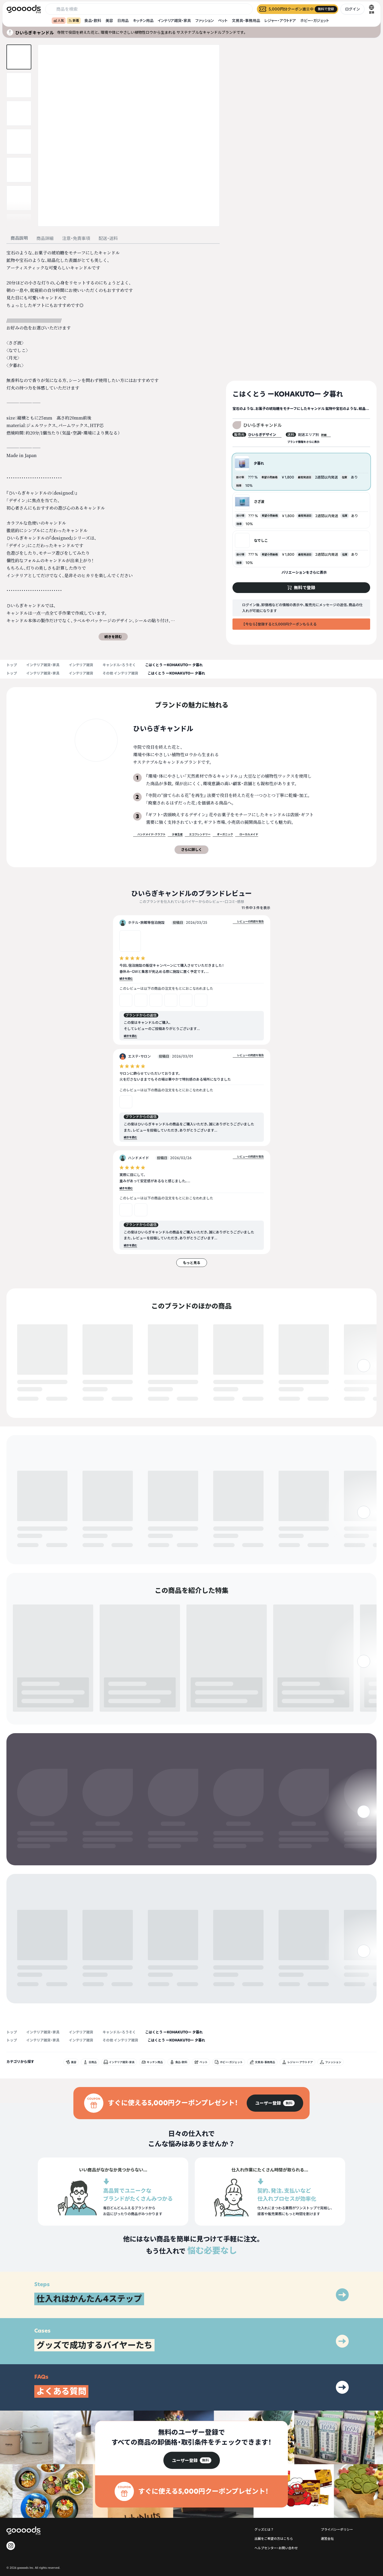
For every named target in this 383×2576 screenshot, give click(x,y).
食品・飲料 (92, 20)
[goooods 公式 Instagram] (10, 2496)
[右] (363, 1388)
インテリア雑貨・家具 (174, 20)
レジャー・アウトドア (280, 20)
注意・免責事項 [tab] (76, 238)
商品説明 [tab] (19, 238)
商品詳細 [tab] (45, 238)
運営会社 (327, 2489)
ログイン (352, 9)
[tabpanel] (113, 445)
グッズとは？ (264, 2480)
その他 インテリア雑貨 (120, 673)
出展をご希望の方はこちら (273, 2489)
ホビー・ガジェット (314, 20)
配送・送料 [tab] (108, 238)
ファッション (204, 20)
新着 (73, 20)
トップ (11, 664)
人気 (58, 20)
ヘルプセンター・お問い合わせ (276, 2499)
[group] (275, 2054)
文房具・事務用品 (246, 20)
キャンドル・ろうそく (119, 664)
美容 (109, 20)
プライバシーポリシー (337, 2480)
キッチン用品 (143, 20)
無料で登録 (30, 1399)
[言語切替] (371, 9)
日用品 (123, 20)
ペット (223, 20)
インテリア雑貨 (81, 664)
